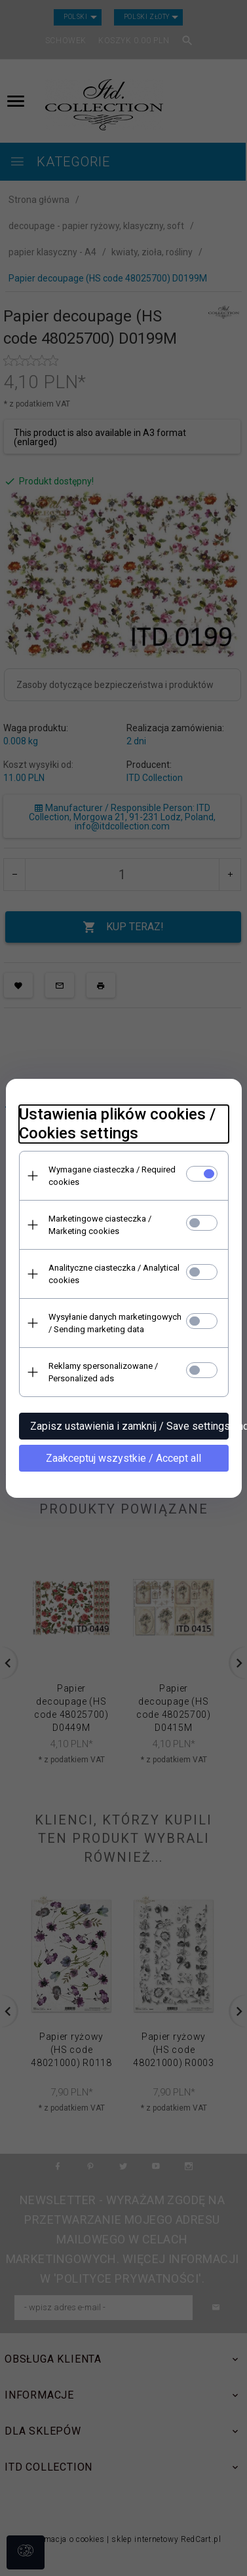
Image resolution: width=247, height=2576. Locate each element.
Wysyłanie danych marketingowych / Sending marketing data (114, 1323)
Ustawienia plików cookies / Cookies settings (117, 1123)
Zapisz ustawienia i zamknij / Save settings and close (129, 1426)
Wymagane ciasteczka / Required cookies (112, 1176)
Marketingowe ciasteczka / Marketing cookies (99, 1225)
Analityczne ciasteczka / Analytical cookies (114, 1274)
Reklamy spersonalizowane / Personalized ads (103, 1372)
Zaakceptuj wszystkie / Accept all (123, 1458)
